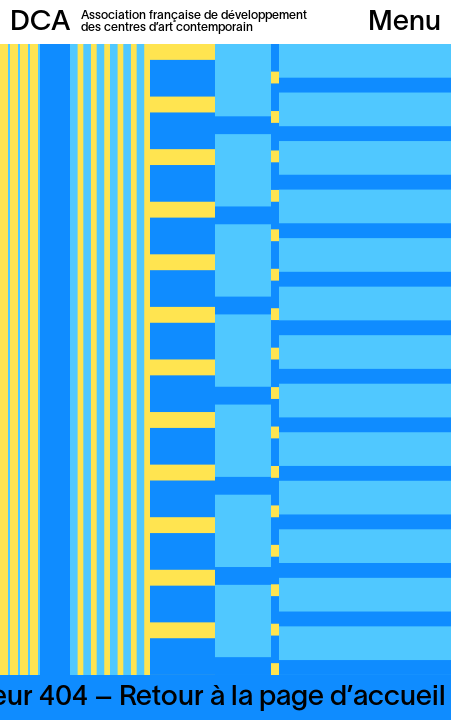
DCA (40, 23)
